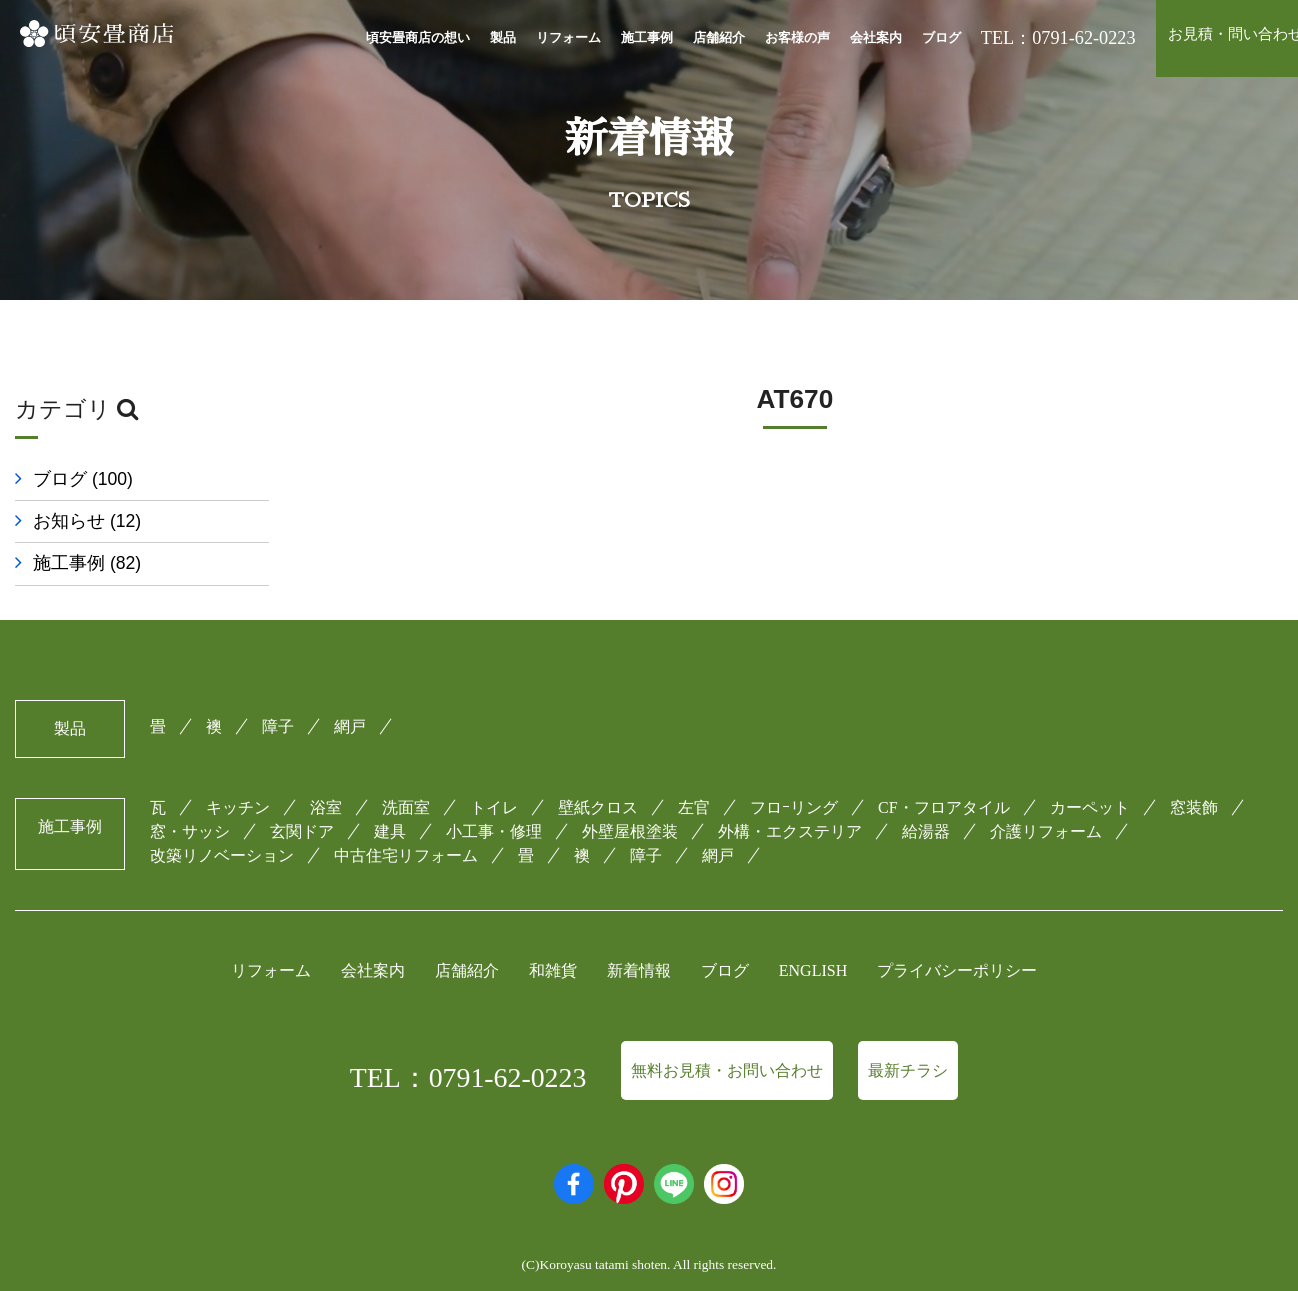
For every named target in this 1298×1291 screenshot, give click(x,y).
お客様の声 (797, 37)
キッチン (238, 802)
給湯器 (926, 826)
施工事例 (647, 37)
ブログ (941, 37)
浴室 (326, 802)
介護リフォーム (1046, 826)
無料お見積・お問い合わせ (727, 1065)
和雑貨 (553, 966)
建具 (390, 826)
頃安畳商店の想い (418, 37)
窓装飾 (1194, 802)
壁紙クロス (598, 802)
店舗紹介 (719, 37)
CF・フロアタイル (944, 802)
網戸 (350, 721)
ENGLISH (813, 966)
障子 (278, 721)
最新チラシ (908, 1065)
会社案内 (876, 37)
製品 (503, 37)
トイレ (494, 802)
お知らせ (87, 521)
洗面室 (406, 802)
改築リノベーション (222, 850)
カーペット (1090, 802)
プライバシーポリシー (957, 966)
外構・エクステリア (790, 826)
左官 (694, 802)
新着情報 (639, 966)
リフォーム (568, 37)
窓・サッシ (190, 826)
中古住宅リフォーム (406, 850)
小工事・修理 (494, 826)
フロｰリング (794, 802)
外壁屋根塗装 (630, 826)
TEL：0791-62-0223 (468, 1072)
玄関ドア (302, 826)
